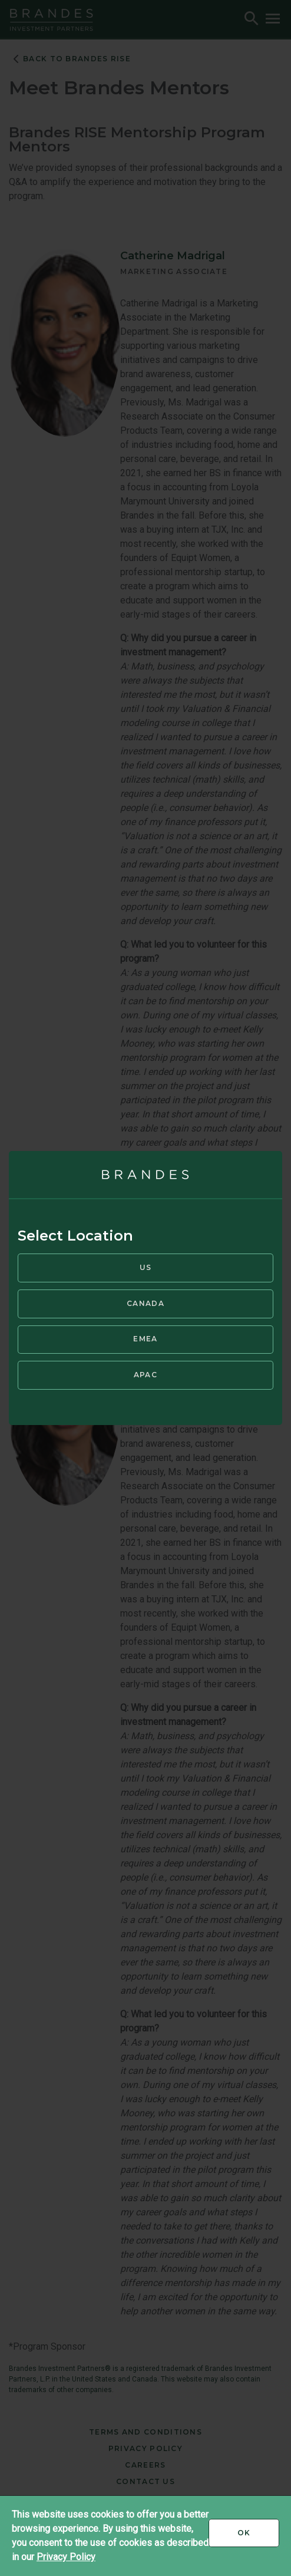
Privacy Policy (66, 2556)
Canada (145, 1303)
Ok (258, 2537)
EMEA (145, 1338)
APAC (145, 1374)
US (146, 1267)
